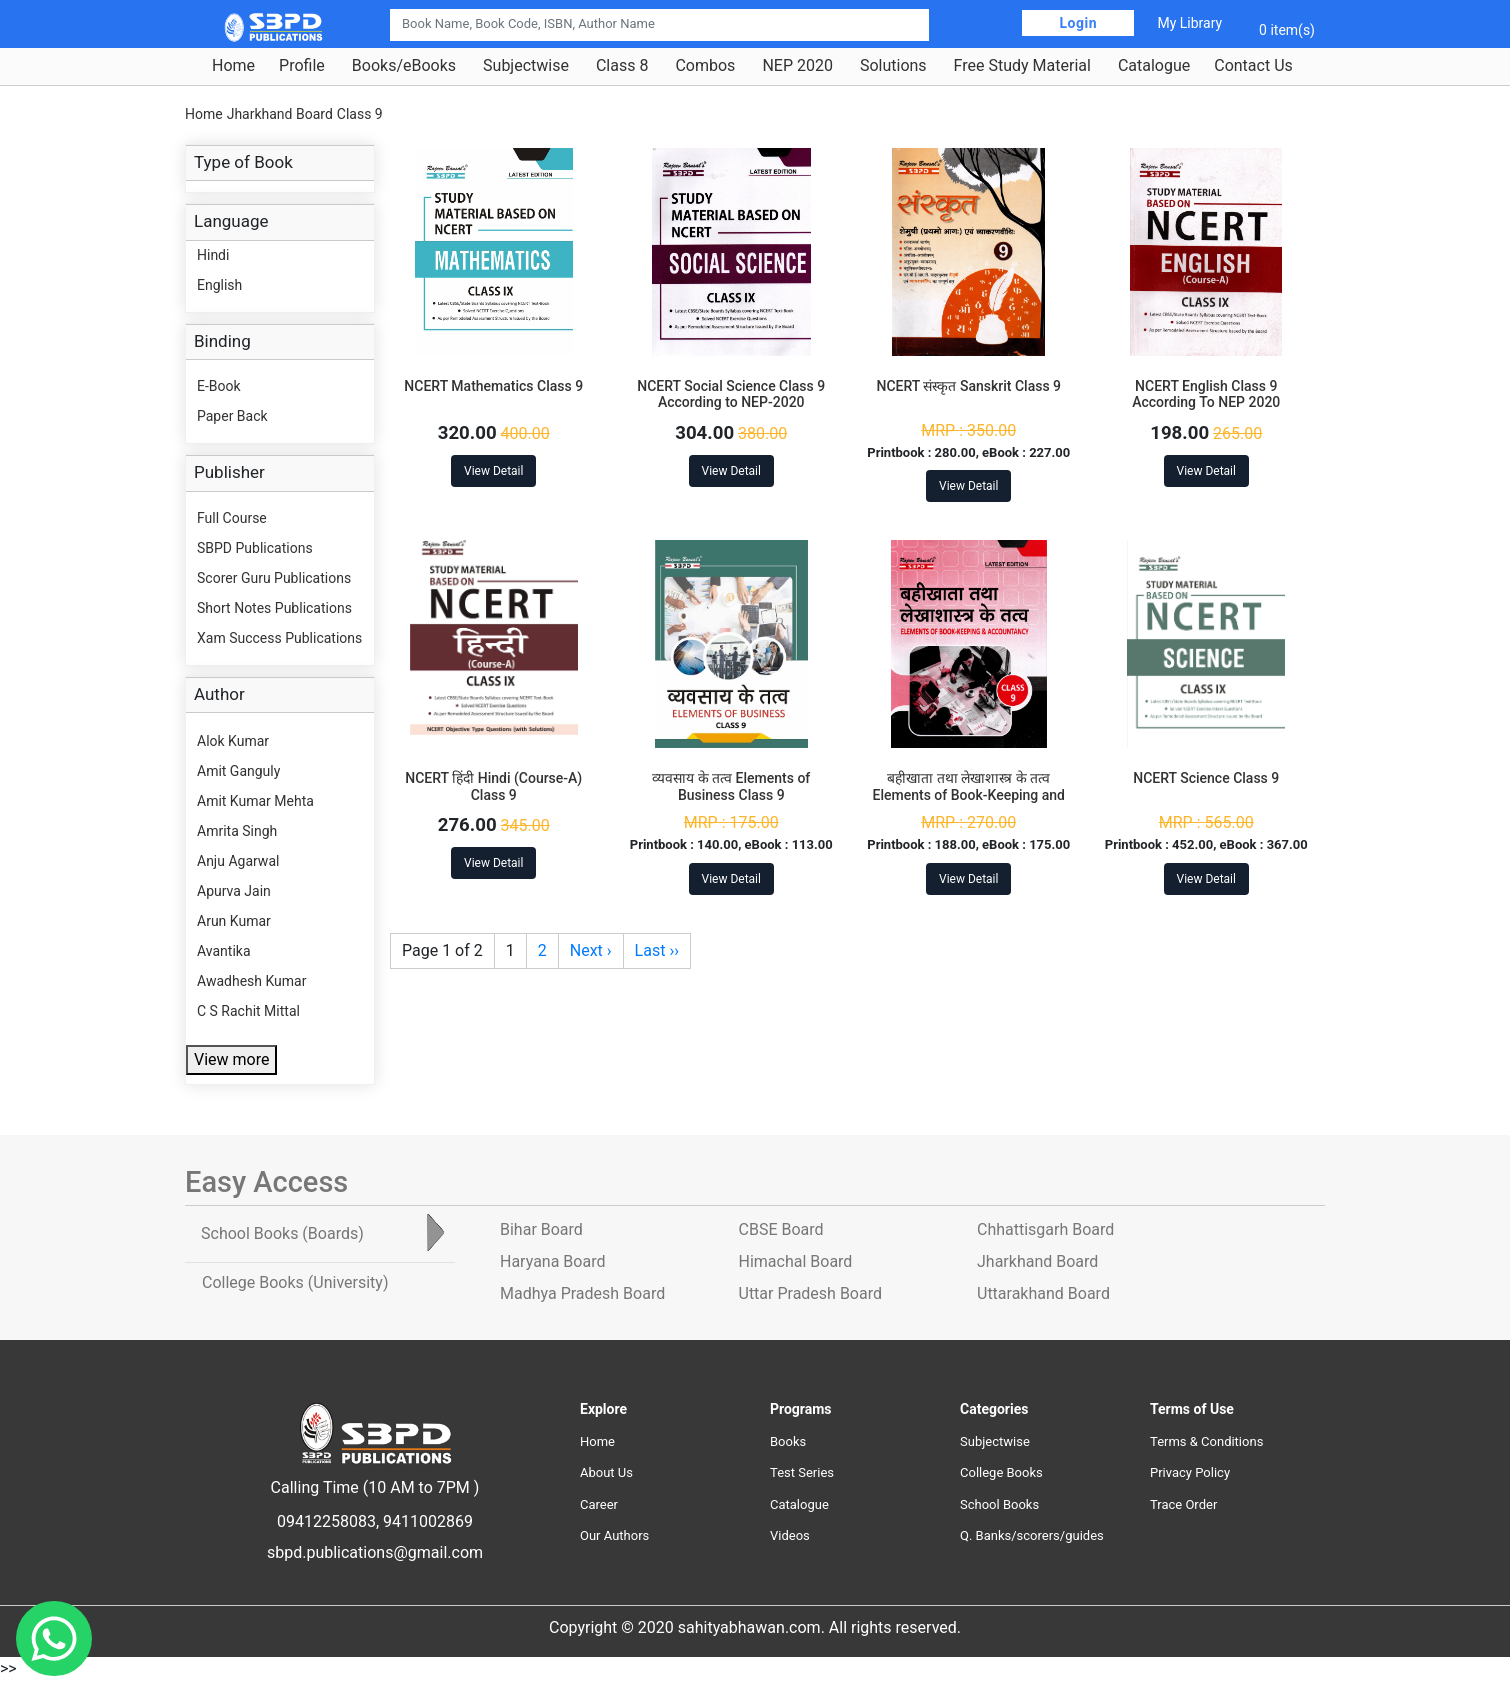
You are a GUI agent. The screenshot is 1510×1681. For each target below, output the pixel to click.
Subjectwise (526, 66)
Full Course (232, 518)
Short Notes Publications (274, 608)
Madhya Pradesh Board (582, 1293)
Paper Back (232, 416)
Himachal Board (796, 1261)
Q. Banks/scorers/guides (1032, 1535)
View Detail (493, 471)
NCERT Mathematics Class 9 (493, 386)
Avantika (224, 951)
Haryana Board (552, 1261)
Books (788, 1441)
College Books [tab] (295, 1282)
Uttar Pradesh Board (810, 1293)
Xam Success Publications (279, 638)
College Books (1001, 1472)
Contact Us (1253, 66)
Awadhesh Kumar (251, 981)
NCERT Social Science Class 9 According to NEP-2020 (731, 394)
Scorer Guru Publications (274, 578)
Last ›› (657, 950)
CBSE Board (781, 1229)
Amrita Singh (237, 831)
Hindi (213, 255)
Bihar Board (541, 1229)
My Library (1189, 23)
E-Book (219, 386)
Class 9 (360, 114)
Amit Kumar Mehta (255, 801)
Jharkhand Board (280, 114)
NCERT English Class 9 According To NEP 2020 (1206, 394)
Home (233, 66)
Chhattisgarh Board (1045, 1229)
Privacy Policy (1190, 1472)
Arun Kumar (234, 921)
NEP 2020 (797, 66)
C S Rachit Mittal (248, 1011)
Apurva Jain (234, 891)
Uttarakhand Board (1043, 1293)
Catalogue (1154, 66)
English (219, 285)
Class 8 (622, 66)
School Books (999, 1504)
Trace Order (1183, 1504)
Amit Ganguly (238, 771)
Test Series (802, 1472)
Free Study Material (1022, 66)
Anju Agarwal (238, 861)
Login (1078, 23)
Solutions (893, 66)
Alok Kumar (233, 741)
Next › (591, 950)
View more (231, 1059)
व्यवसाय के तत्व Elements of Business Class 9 (731, 786)
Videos (790, 1535)
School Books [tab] (282, 1233)
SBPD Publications (255, 548)
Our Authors (614, 1535)
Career (599, 1504)
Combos (705, 66)
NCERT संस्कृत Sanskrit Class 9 (968, 386)
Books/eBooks (404, 66)
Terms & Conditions (1206, 1441)
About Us (606, 1472)
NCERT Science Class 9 (1206, 778)
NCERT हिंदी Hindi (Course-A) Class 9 (493, 786)
